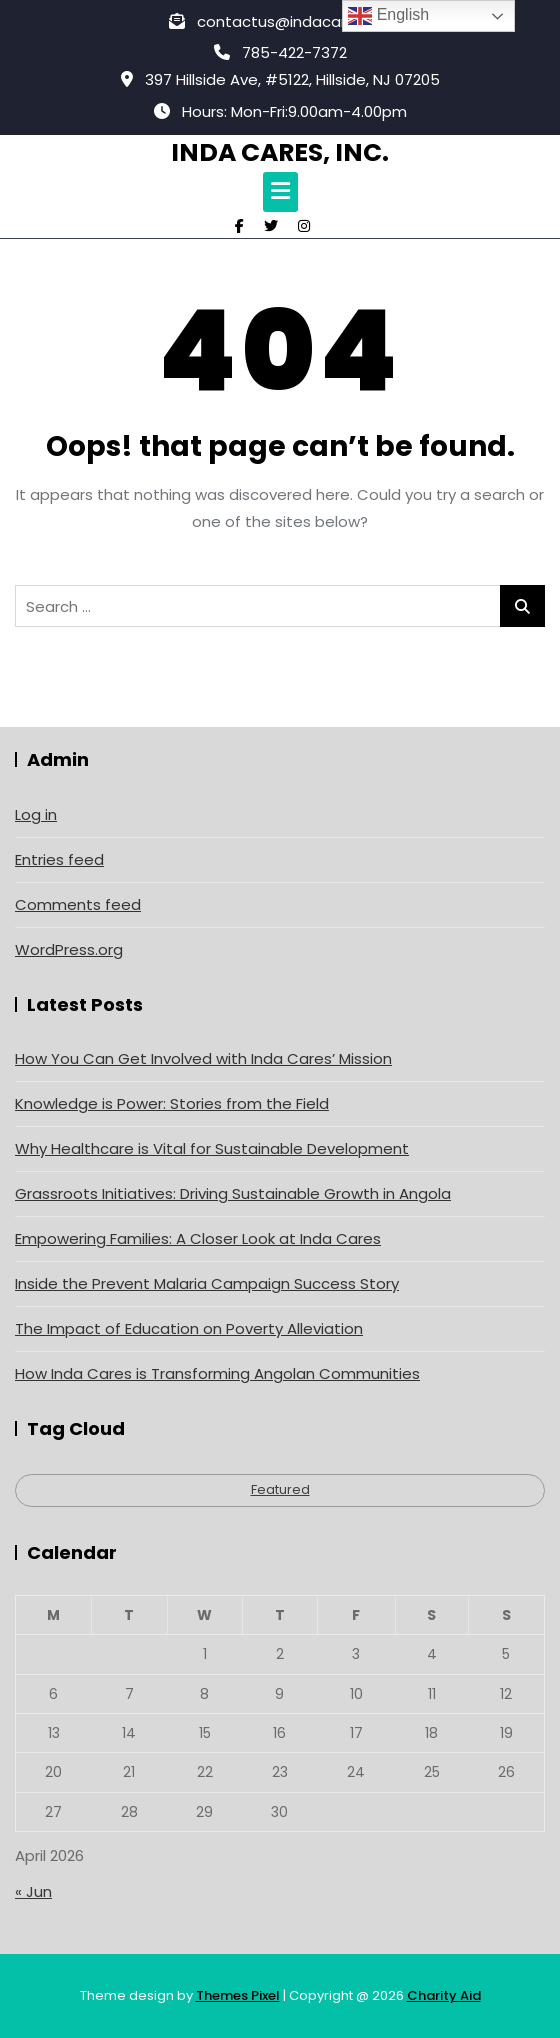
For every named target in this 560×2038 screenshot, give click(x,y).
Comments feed (78, 904)
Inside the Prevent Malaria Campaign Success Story (207, 1283)
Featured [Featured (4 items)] (280, 1489)
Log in (36, 814)
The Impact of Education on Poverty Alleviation (189, 1328)
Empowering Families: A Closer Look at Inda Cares (198, 1238)
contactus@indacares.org (280, 21)
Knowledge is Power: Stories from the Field (172, 1103)
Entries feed (59, 859)
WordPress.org (69, 949)
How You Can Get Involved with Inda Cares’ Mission (203, 1058)
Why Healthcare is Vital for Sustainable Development (212, 1148)
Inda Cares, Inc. (280, 152)
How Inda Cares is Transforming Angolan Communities (217, 1373)
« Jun (33, 1891)
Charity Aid (444, 1995)
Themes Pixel (238, 1995)
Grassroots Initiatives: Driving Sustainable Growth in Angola (233, 1193)
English (388, 16)
